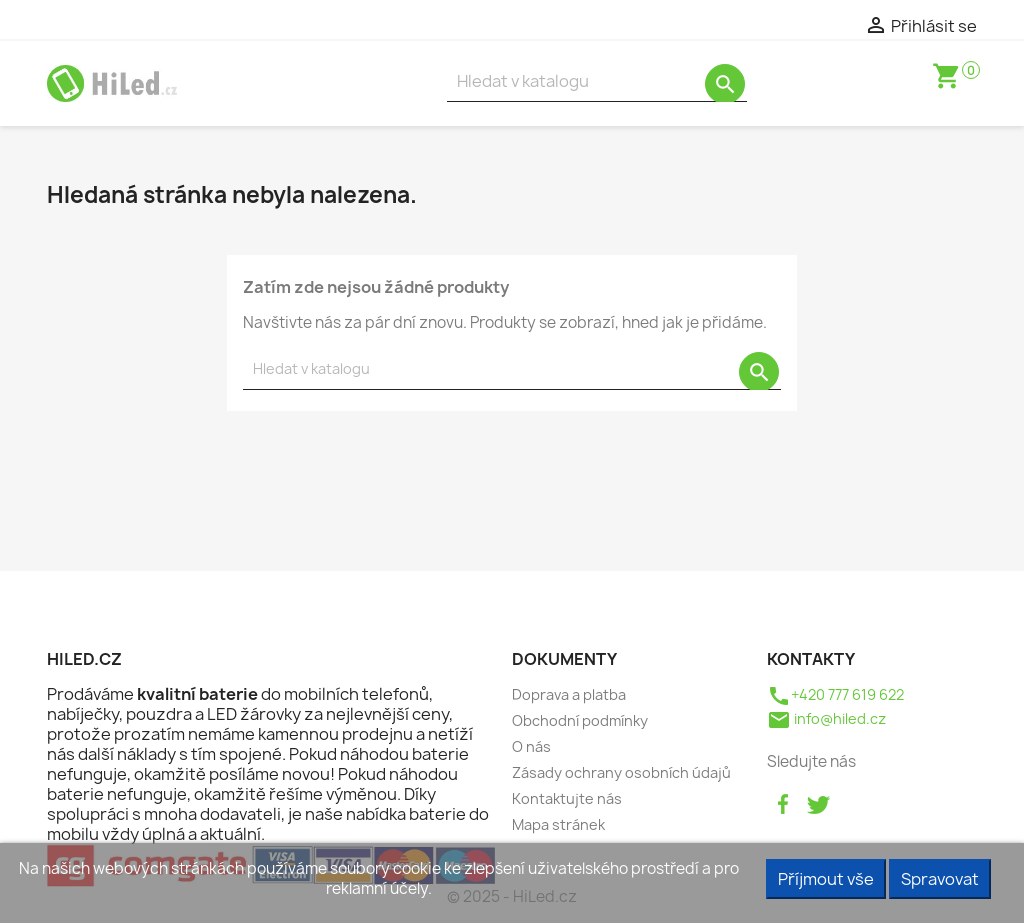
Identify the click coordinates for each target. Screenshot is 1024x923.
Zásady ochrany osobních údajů (621, 772)
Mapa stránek (558, 824)
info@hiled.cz (826, 718)
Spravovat (940, 879)
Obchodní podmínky (580, 720)
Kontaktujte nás (567, 798)
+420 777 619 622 (835, 694)
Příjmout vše (826, 879)
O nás (531, 746)
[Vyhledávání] (597, 81)
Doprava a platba (569, 694)
